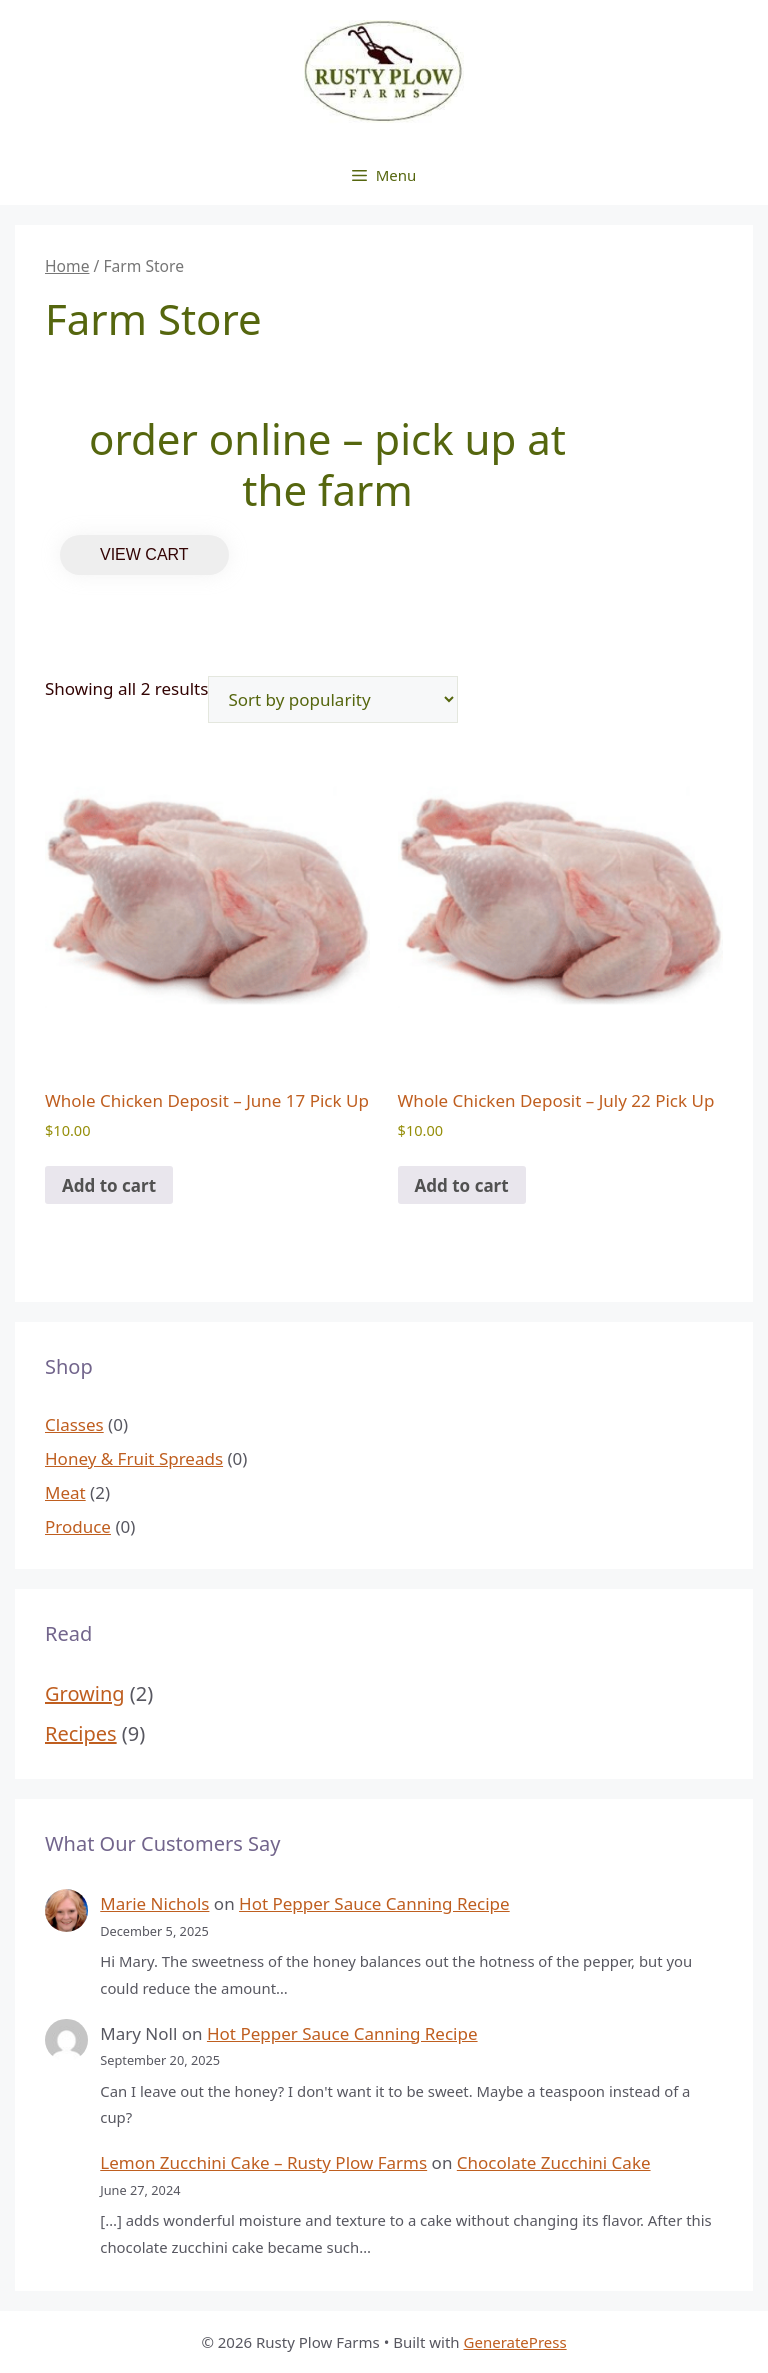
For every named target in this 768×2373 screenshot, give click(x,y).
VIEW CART (144, 554)
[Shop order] (333, 699)
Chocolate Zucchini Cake (554, 2162)
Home (67, 266)
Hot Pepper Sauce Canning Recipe (374, 1903)
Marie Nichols (154, 1903)
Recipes (81, 1733)
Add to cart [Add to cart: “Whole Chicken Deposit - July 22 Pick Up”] (462, 1185)
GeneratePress (515, 2342)
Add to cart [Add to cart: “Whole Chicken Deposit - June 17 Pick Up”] (109, 1185)
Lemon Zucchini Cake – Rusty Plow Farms (263, 2162)
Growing (85, 1693)
